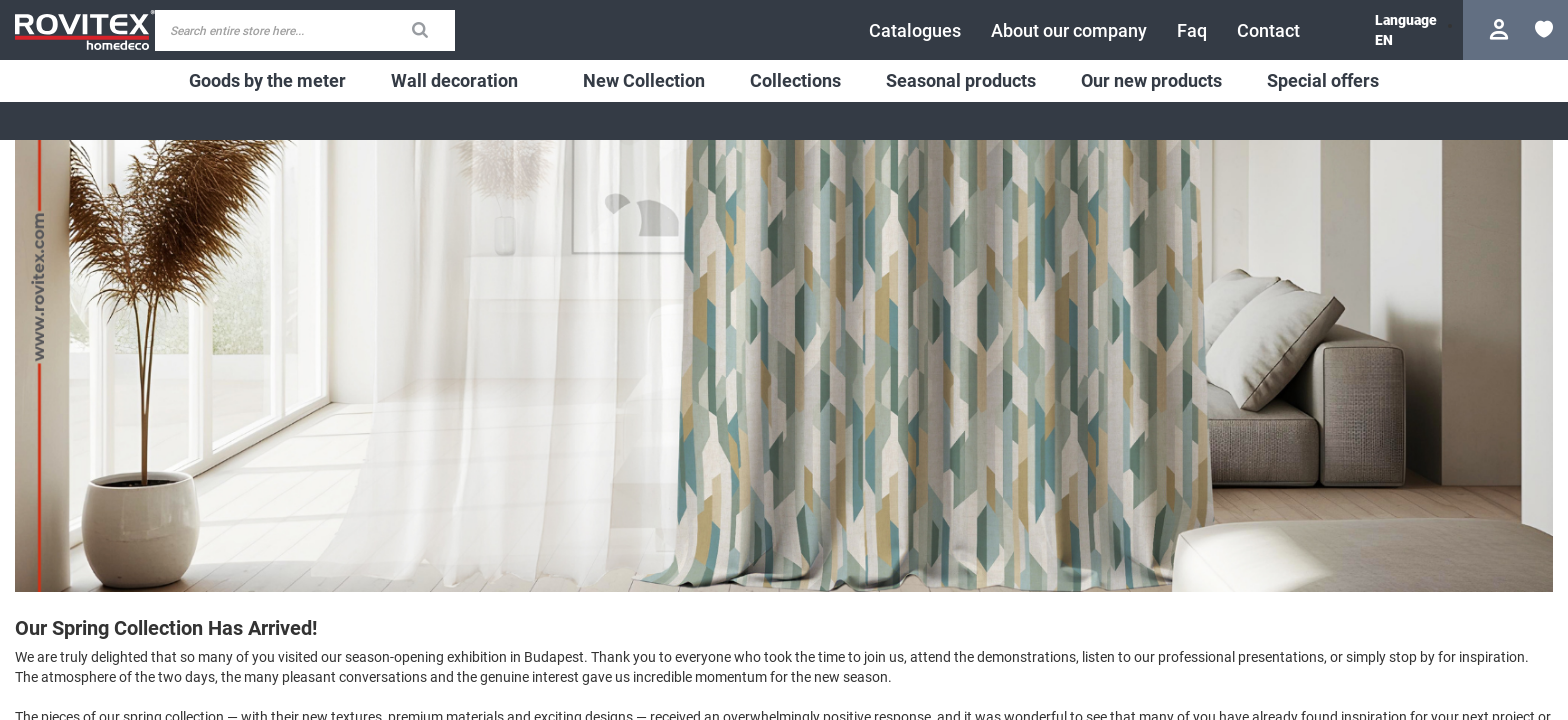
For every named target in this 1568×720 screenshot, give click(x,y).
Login (1501, 29)
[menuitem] (267, 81)
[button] (1384, 40)
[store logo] (85, 29)
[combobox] (305, 30)
